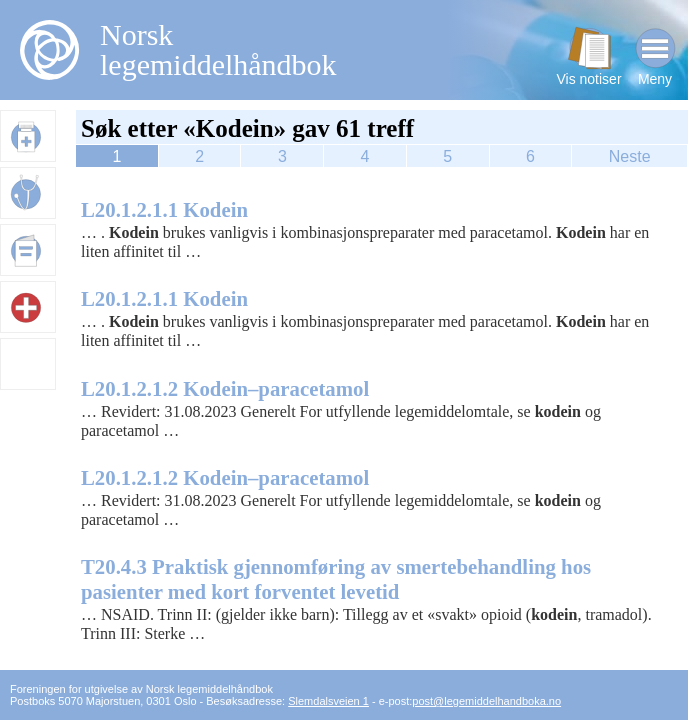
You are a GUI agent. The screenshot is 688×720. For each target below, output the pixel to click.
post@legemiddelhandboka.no (486, 701)
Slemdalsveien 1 (328, 701)
